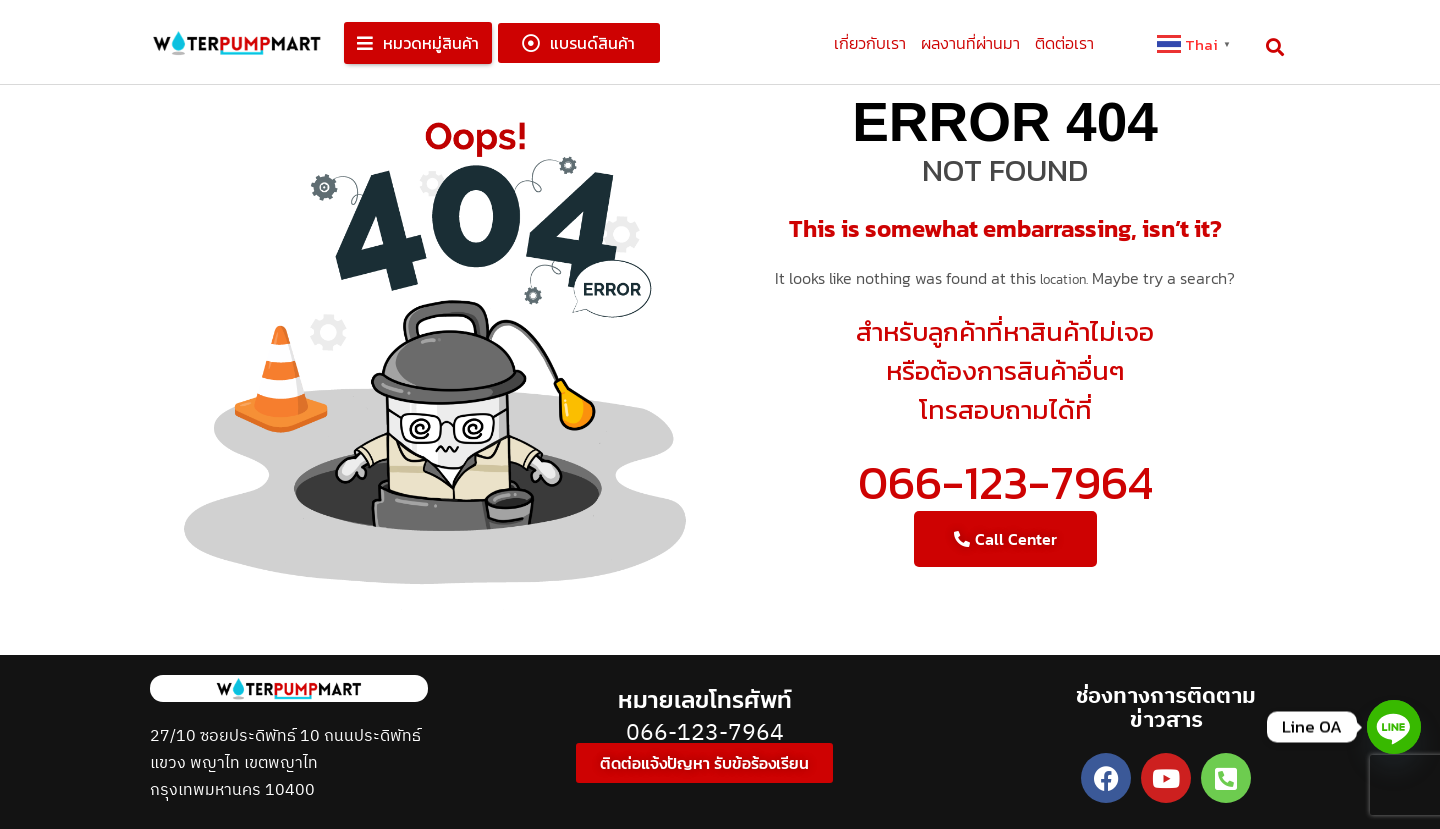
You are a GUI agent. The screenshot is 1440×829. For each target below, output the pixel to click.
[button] (418, 43)
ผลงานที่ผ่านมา (970, 43)
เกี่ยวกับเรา (870, 43)
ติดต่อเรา (1064, 43)
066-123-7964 (1005, 482)
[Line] (1394, 727)
